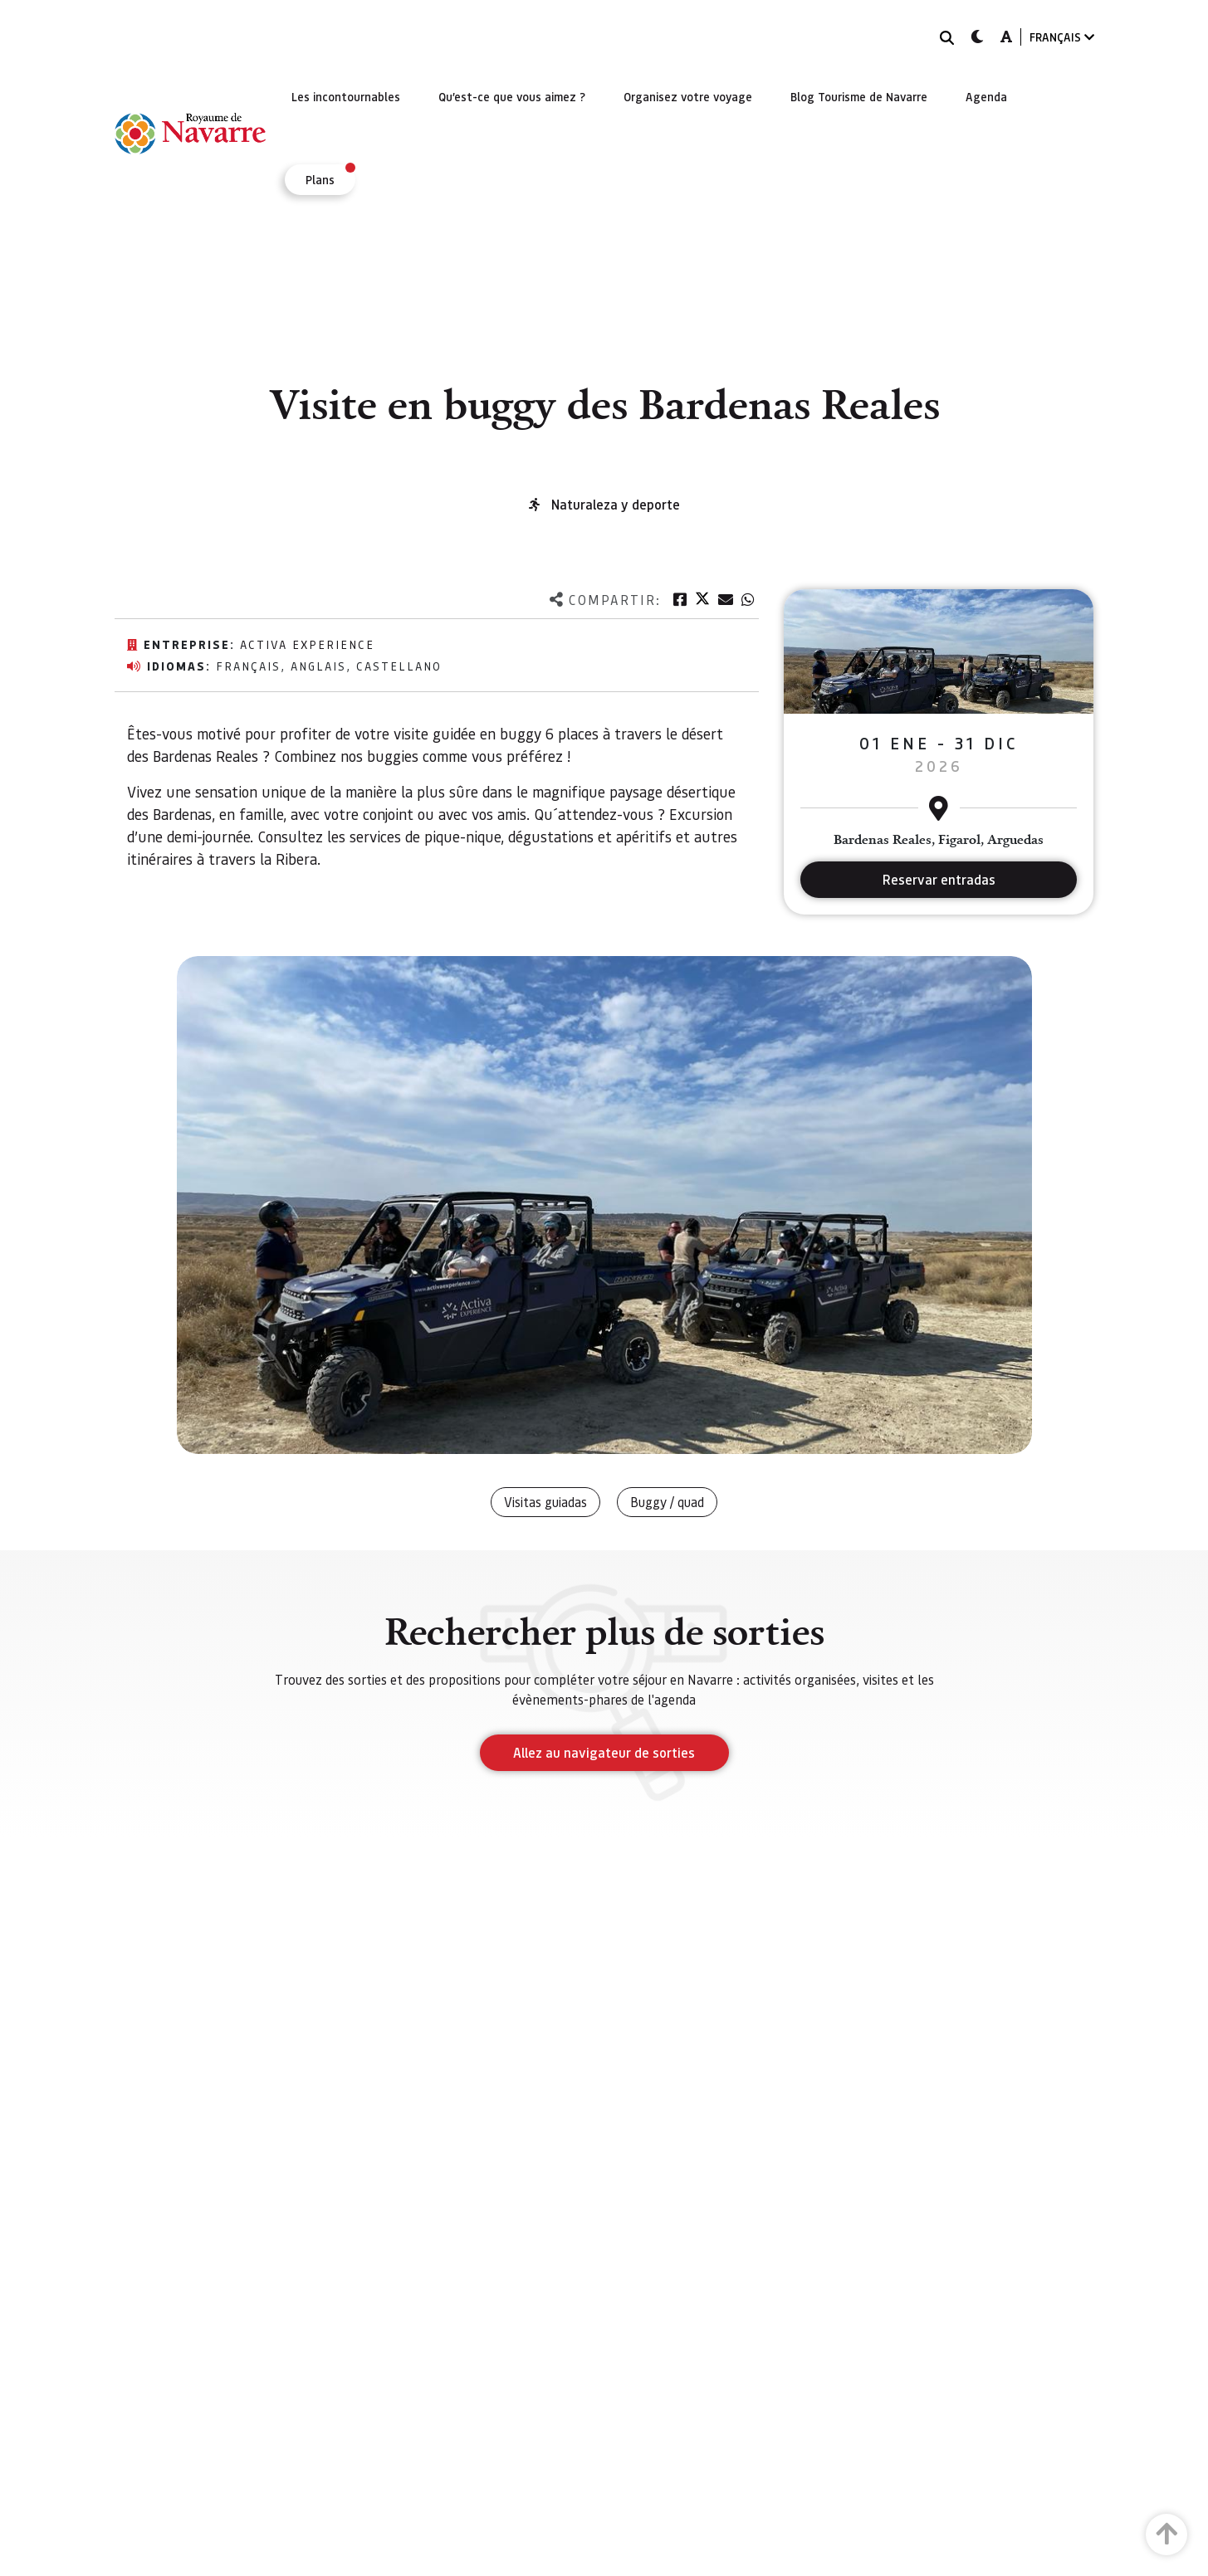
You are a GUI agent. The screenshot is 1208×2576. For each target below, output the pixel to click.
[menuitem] (346, 96)
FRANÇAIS (1061, 37)
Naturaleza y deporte (615, 504)
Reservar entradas (939, 879)
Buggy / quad (667, 1501)
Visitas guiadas (545, 1501)
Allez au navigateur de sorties (604, 1752)
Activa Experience (307, 644)
